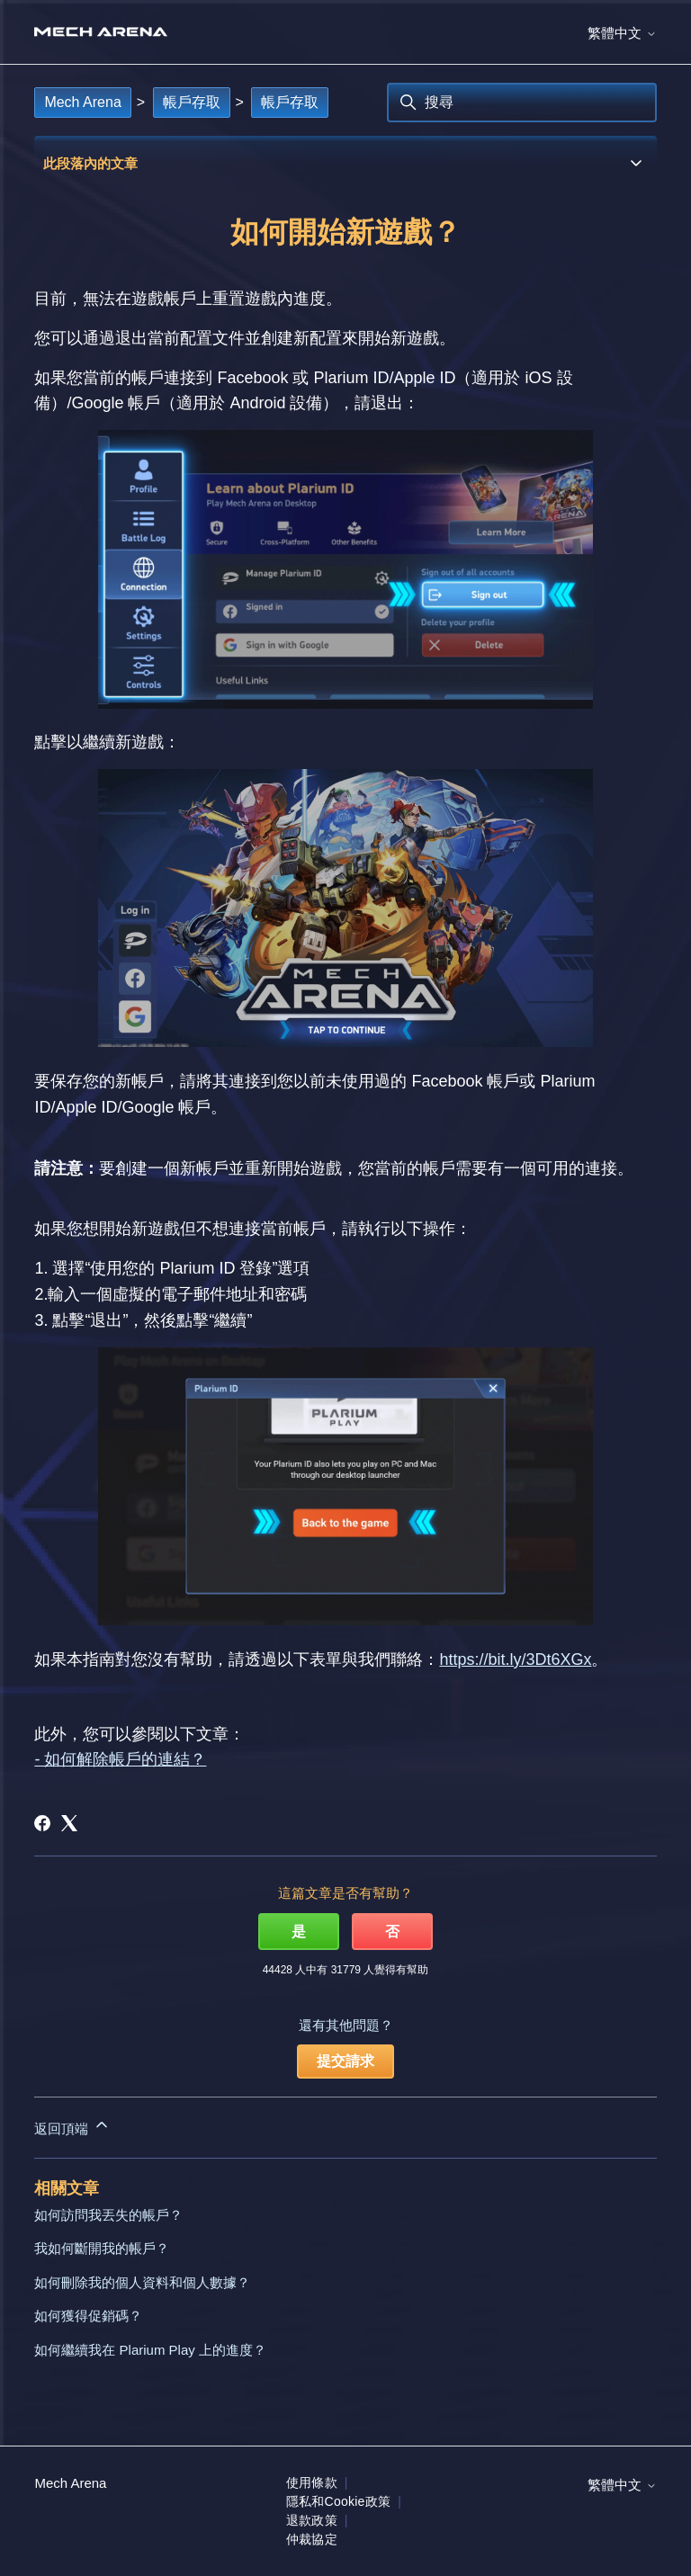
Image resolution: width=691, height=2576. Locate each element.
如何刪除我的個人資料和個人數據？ (142, 2282)
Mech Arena (82, 102)
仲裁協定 (311, 2539)
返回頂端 (72, 2125)
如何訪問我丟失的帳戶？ (108, 2215)
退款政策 (311, 2520)
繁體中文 (622, 32)
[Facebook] (42, 1823)
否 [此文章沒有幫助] (392, 1931)
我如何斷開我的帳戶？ (101, 2248)
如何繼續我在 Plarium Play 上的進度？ (150, 2349)
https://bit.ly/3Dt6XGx (515, 1659)
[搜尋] (522, 103)
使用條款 (311, 2482)
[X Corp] (69, 1823)
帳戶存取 (191, 102)
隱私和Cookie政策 (338, 2501)
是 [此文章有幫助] (299, 1931)
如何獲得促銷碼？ (88, 2315)
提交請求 (345, 2061)
